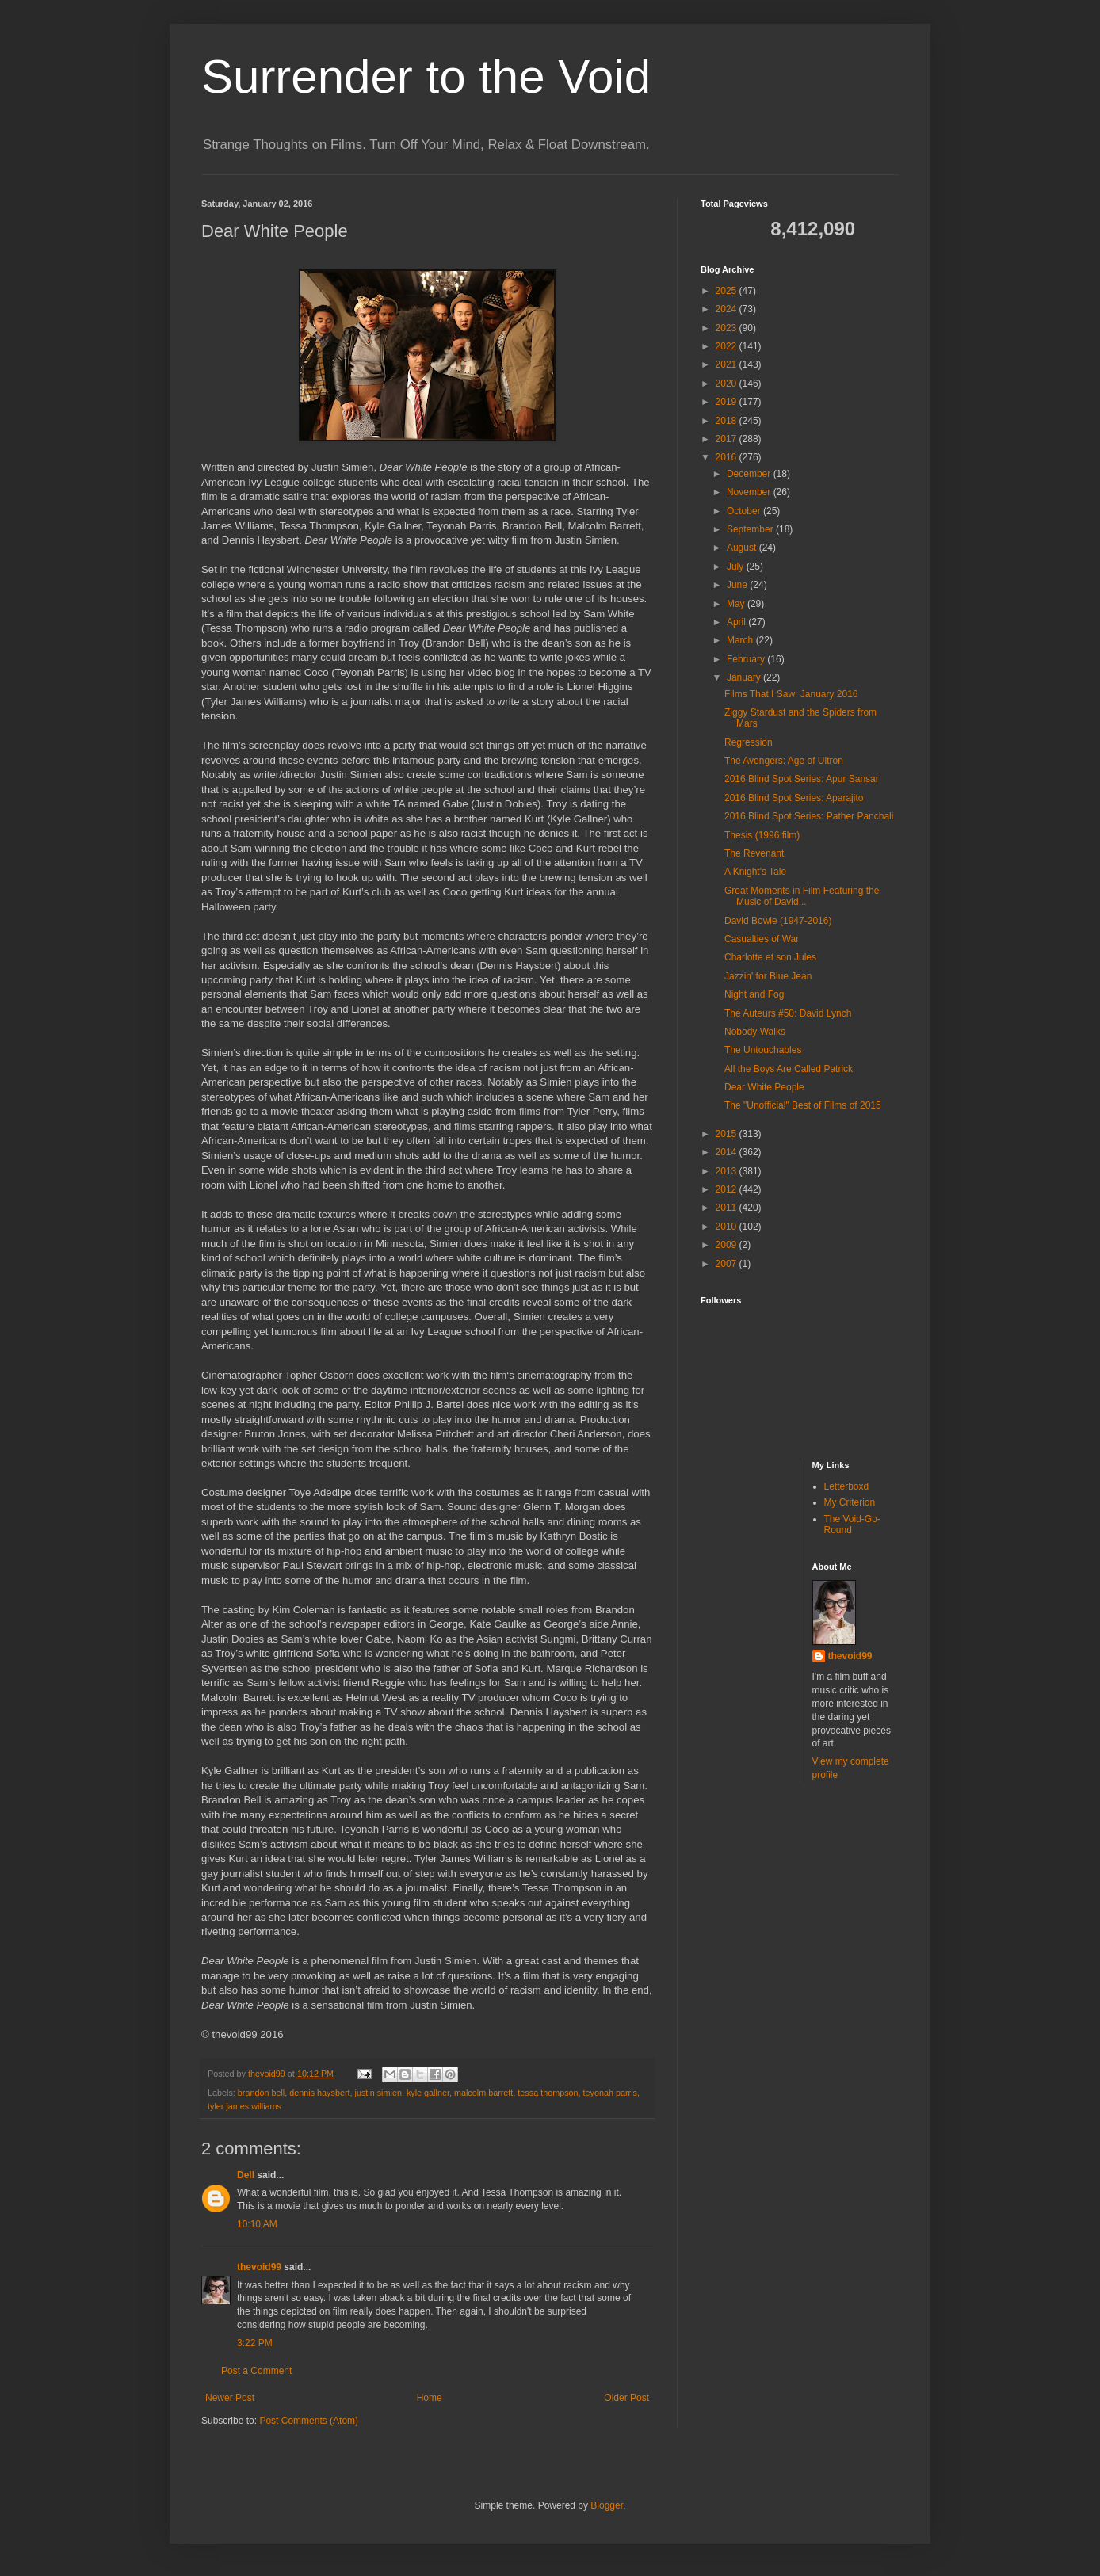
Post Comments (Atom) (308, 2420)
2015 (727, 1133)
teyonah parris (610, 2092)
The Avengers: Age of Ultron (783, 760)
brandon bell (261, 2092)
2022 (727, 346)
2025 (727, 290)
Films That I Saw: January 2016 (791, 694)
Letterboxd (846, 1486)
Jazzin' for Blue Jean (768, 976)
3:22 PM (255, 2343)
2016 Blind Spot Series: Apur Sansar (801, 778)
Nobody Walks (754, 1031)
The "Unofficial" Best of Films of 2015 (802, 1105)
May (737, 603)
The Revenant (754, 853)
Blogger (606, 2505)
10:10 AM (257, 2224)
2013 (727, 1171)
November (750, 492)
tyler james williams (244, 2106)
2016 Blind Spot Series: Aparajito (793, 797)
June (738, 584)
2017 (727, 439)
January (745, 677)
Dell (245, 2175)
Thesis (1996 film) (762, 835)
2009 (727, 1244)
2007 (727, 1263)
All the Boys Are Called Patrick (788, 1068)
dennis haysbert (319, 2092)
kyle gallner (428, 2092)
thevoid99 (259, 2267)
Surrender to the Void (426, 76)
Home (429, 2397)
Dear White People (764, 1087)
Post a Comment (256, 2370)
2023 (727, 328)
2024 (727, 309)
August (743, 547)
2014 (727, 1152)
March (741, 640)
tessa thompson (548, 2092)
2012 (727, 1189)
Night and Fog (754, 994)
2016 (727, 457)
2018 (727, 420)
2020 (727, 383)
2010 (727, 1226)
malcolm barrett (483, 2092)
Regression (748, 742)
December (750, 473)
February (747, 659)
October (745, 511)
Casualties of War (761, 939)
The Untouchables (762, 1049)
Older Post (626, 2397)
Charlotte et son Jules (770, 957)
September (751, 529)
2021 (727, 364)
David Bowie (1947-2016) (777, 920)
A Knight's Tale (755, 871)
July (737, 566)
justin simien (378, 2092)
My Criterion (850, 1502)
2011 (727, 1207)
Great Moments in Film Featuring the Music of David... (801, 896)
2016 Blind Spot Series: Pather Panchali (808, 816)
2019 (727, 401)
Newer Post (229, 2397)
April (737, 622)
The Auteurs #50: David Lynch (787, 1013)
